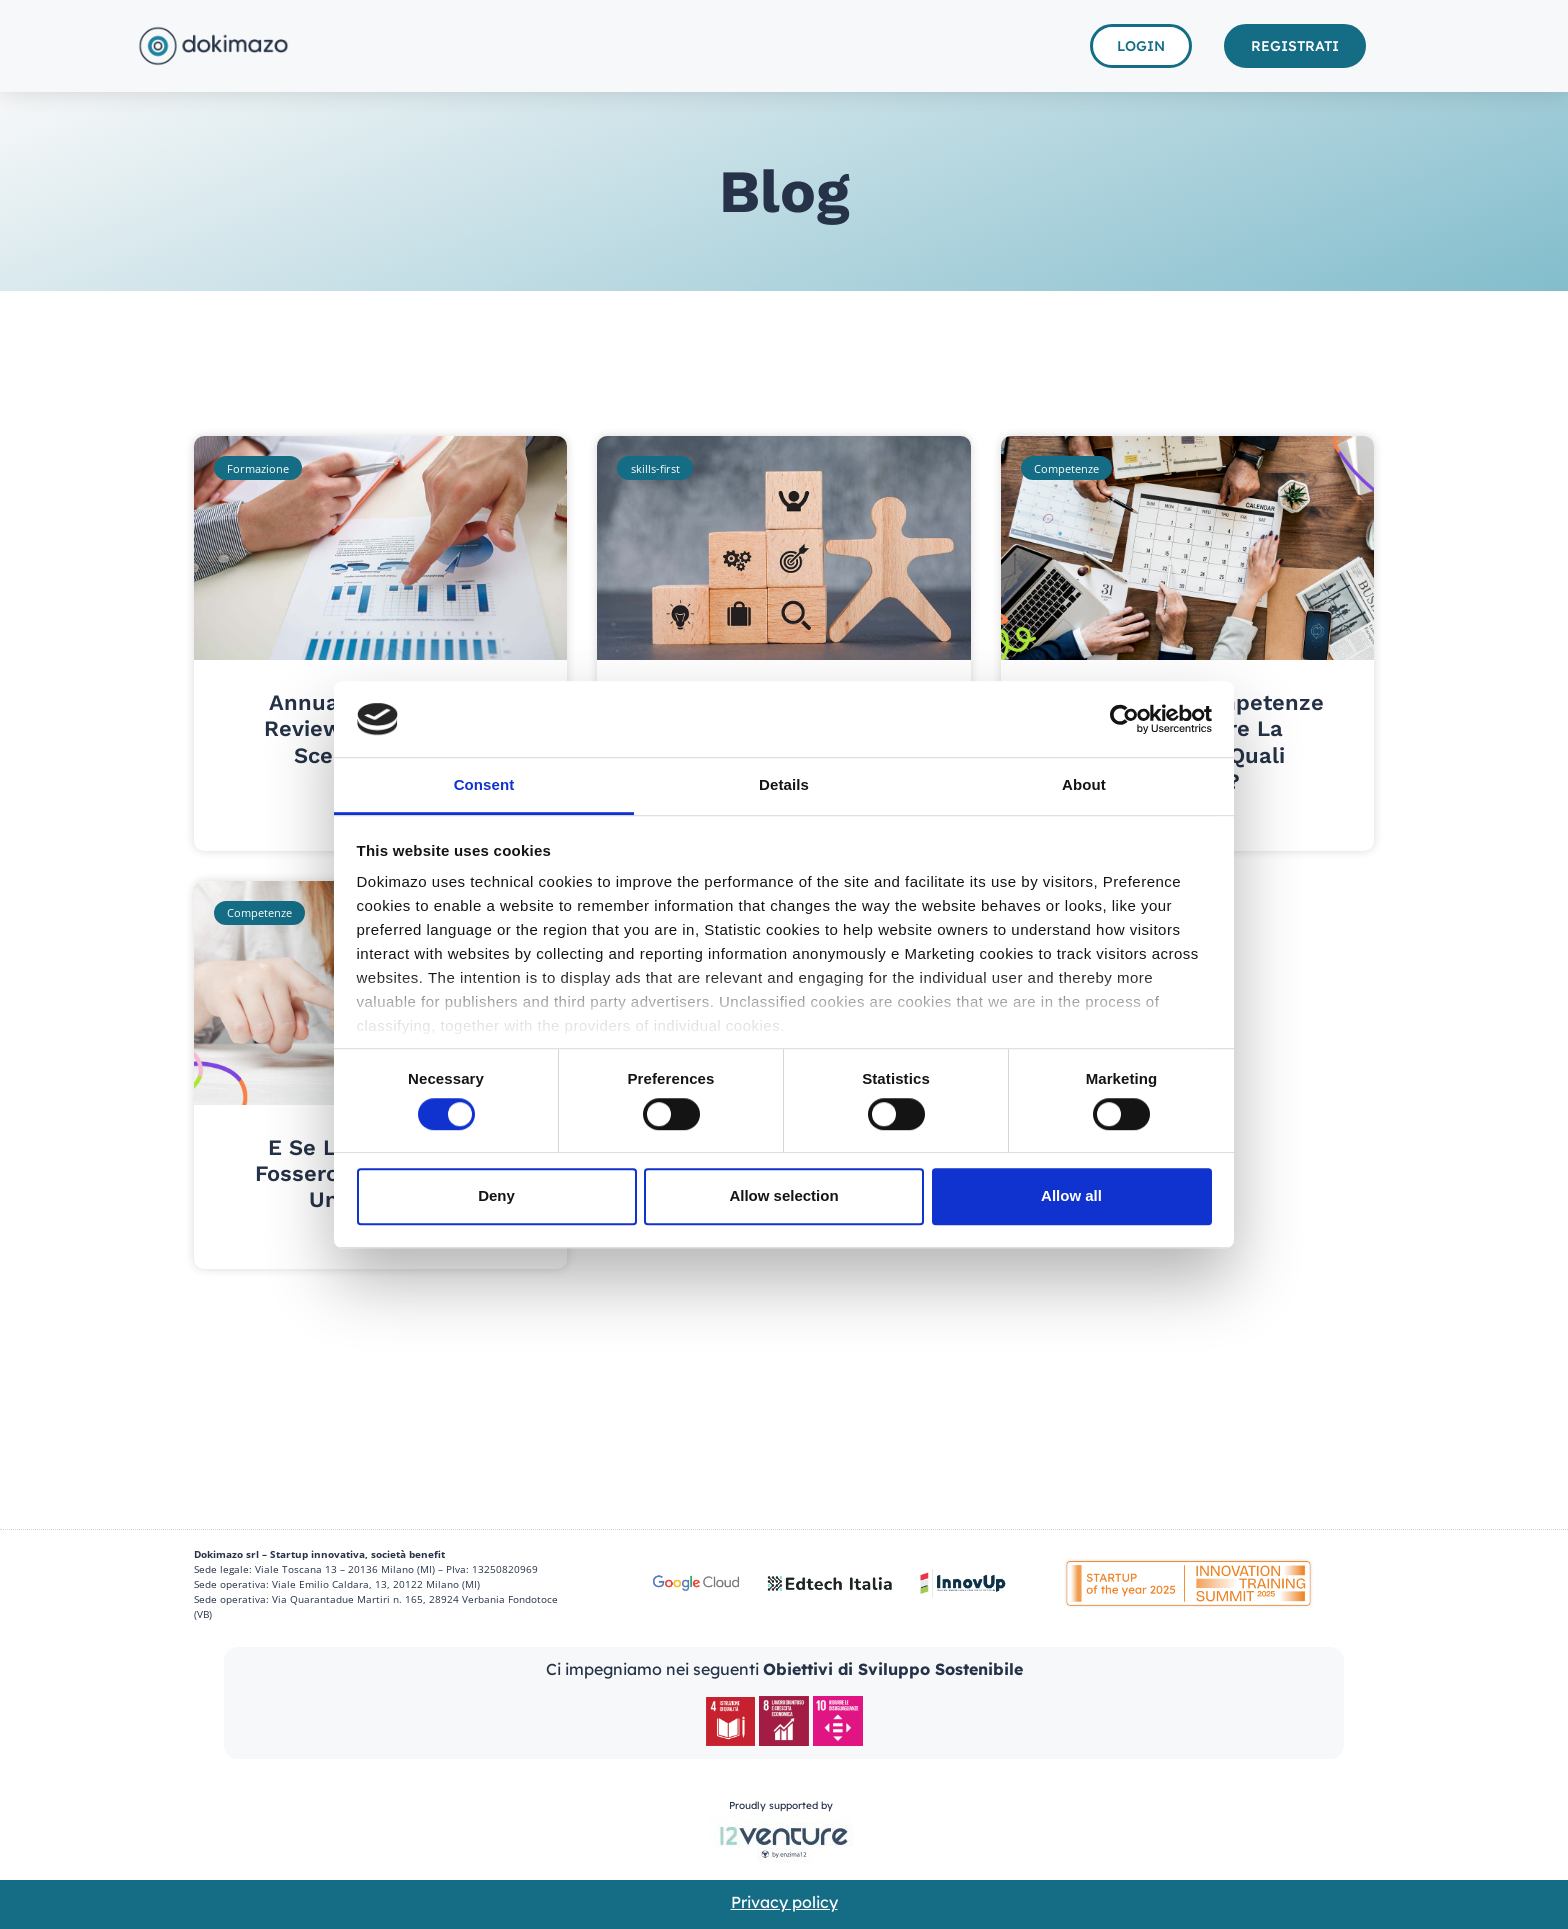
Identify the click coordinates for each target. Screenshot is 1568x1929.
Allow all (1071, 1195)
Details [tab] (784, 785)
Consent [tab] (484, 785)
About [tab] (1084, 785)
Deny (496, 1195)
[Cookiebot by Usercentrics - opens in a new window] (1124, 719)
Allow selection (783, 1195)
